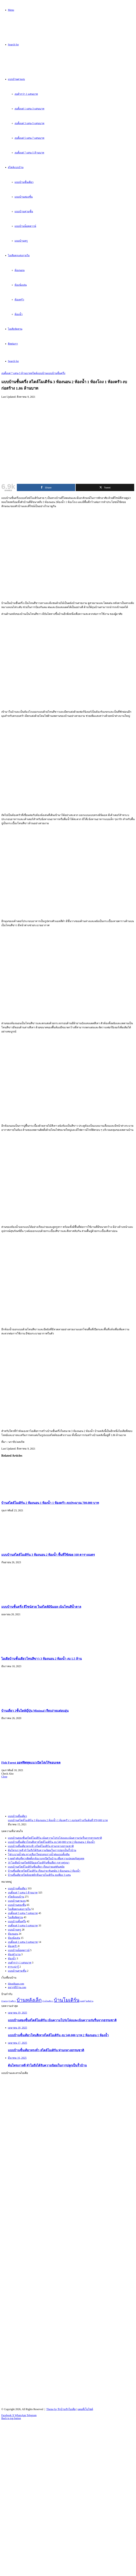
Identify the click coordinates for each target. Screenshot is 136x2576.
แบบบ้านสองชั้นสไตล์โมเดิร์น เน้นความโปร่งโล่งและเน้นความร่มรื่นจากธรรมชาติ (55, 1837)
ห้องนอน (20, 270)
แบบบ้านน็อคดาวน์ (25, 226)
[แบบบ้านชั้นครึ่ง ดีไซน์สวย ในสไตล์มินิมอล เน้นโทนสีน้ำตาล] (33, 1599)
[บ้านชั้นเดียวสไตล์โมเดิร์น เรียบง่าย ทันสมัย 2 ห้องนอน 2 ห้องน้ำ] (33, 2368)
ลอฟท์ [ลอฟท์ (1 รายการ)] (82, 2001)
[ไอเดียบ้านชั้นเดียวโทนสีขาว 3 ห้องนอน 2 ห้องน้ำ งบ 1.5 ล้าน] (33, 1651)
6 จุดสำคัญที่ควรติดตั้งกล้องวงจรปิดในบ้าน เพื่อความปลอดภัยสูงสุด (46, 1858)
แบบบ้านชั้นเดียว (24, 182)
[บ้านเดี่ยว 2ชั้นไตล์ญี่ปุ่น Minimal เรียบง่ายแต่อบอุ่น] (33, 1703)
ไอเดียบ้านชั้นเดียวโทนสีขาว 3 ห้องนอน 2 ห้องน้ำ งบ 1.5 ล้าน (41, 1658)
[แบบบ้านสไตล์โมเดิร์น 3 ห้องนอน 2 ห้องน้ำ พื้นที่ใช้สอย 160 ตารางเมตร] (33, 1547)
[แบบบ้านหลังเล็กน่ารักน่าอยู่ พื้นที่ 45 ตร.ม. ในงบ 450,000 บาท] (33, 2331)
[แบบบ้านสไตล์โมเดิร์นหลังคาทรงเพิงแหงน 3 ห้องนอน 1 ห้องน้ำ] (33, 2110)
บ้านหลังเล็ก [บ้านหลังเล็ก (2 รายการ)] (29, 2000)
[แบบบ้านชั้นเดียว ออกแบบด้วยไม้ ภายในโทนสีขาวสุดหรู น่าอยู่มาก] (33, 2184)
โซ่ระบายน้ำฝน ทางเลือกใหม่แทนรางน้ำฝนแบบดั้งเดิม (39, 1854)
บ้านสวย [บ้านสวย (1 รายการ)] (4, 2001)
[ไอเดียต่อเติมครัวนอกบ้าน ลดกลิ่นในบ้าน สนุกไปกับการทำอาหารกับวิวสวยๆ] (33, 2147)
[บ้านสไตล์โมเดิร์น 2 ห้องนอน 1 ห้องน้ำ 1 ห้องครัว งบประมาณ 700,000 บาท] (33, 1495)
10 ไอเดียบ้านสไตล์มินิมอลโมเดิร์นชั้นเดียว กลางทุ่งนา (38, 1862)
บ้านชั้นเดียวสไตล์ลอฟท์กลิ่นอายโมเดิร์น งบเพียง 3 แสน (39, 1875)
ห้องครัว (19, 299)
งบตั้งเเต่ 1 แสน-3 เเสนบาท (29, 108)
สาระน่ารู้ (13, 1966)
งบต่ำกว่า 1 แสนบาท (26, 94)
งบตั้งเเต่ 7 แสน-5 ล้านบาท (29, 152)
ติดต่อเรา (13, 343)
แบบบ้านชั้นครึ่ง (56, 373)
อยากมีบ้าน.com (17, 1987)
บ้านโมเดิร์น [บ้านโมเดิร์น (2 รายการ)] (66, 2000)
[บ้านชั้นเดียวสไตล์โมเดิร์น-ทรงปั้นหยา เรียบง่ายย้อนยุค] (33, 2258)
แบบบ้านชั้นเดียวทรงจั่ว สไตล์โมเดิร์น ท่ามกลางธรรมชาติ (41, 1846)
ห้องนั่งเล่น (21, 285)
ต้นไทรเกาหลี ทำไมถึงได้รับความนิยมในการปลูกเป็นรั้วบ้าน (42, 1850)
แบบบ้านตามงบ (16, 79)
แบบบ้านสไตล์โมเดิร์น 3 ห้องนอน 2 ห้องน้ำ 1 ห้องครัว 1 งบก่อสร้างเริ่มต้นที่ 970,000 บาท (58, 1820)
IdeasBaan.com (16, 1983)
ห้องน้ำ (19, 314)
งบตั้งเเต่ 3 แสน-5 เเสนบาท (29, 123)
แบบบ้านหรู (21, 240)
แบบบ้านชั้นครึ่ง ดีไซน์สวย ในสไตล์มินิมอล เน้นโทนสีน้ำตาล (41, 1606)
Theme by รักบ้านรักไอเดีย (61, 2409)
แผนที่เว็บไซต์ (85, 2409)
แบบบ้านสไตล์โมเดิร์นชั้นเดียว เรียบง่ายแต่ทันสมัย (36, 1866)
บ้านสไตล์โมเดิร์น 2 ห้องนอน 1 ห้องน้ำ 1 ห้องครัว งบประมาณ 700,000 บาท (50, 1503)
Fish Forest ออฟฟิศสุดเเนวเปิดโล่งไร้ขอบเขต (30, 1762)
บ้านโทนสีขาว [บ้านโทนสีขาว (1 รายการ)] (47, 2001)
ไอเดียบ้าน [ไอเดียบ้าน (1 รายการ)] (89, 2001)
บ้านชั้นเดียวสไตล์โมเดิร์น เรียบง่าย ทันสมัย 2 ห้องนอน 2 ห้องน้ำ (44, 1870)
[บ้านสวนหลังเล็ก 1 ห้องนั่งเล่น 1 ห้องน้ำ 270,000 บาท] (33, 2294)
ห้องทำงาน (14, 1954)
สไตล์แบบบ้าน (15, 167)
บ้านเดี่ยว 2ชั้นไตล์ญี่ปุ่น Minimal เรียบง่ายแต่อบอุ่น (35, 1710)
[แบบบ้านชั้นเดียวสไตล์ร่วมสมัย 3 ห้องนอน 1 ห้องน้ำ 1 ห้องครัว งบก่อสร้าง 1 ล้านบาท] (33, 2221)
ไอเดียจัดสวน (15, 329)
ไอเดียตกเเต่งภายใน (19, 255)
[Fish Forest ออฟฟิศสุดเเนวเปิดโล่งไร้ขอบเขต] (33, 1755)
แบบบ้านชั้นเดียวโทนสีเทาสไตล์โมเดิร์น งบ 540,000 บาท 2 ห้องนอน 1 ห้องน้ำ (51, 1842)
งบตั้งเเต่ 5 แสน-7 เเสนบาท (29, 138)
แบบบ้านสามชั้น (24, 211)
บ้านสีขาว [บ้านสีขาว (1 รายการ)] (12, 2001)
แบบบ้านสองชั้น (24, 196)
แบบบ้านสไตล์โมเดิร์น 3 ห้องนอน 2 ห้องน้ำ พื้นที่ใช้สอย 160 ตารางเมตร (48, 1554)
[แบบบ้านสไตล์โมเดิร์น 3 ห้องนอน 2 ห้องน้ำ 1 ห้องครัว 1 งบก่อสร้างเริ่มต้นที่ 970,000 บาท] (49, 1816)
